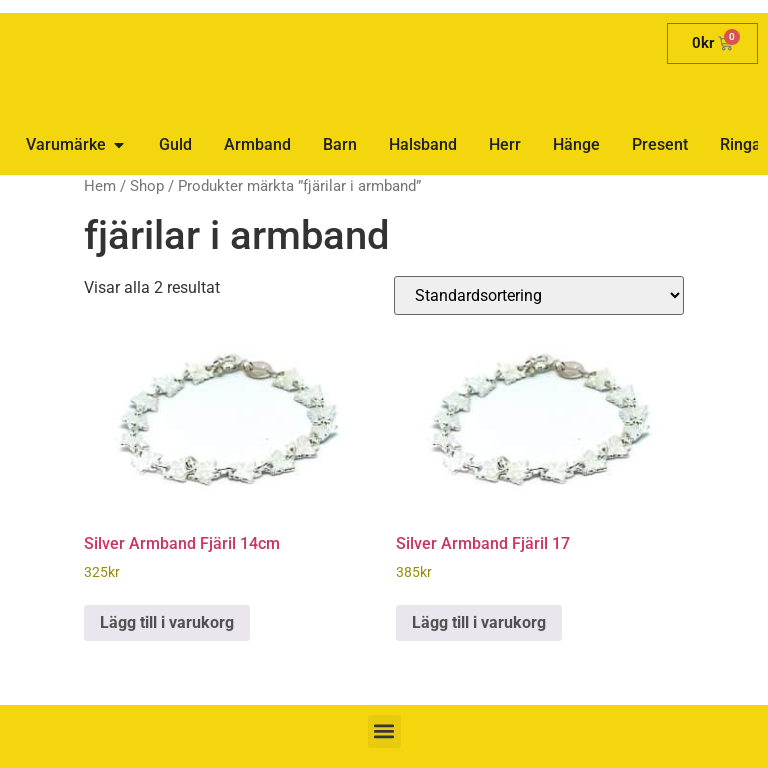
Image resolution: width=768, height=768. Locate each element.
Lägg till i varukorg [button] (167, 622)
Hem (100, 186)
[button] (384, 731)
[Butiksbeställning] (539, 295)
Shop (147, 186)
